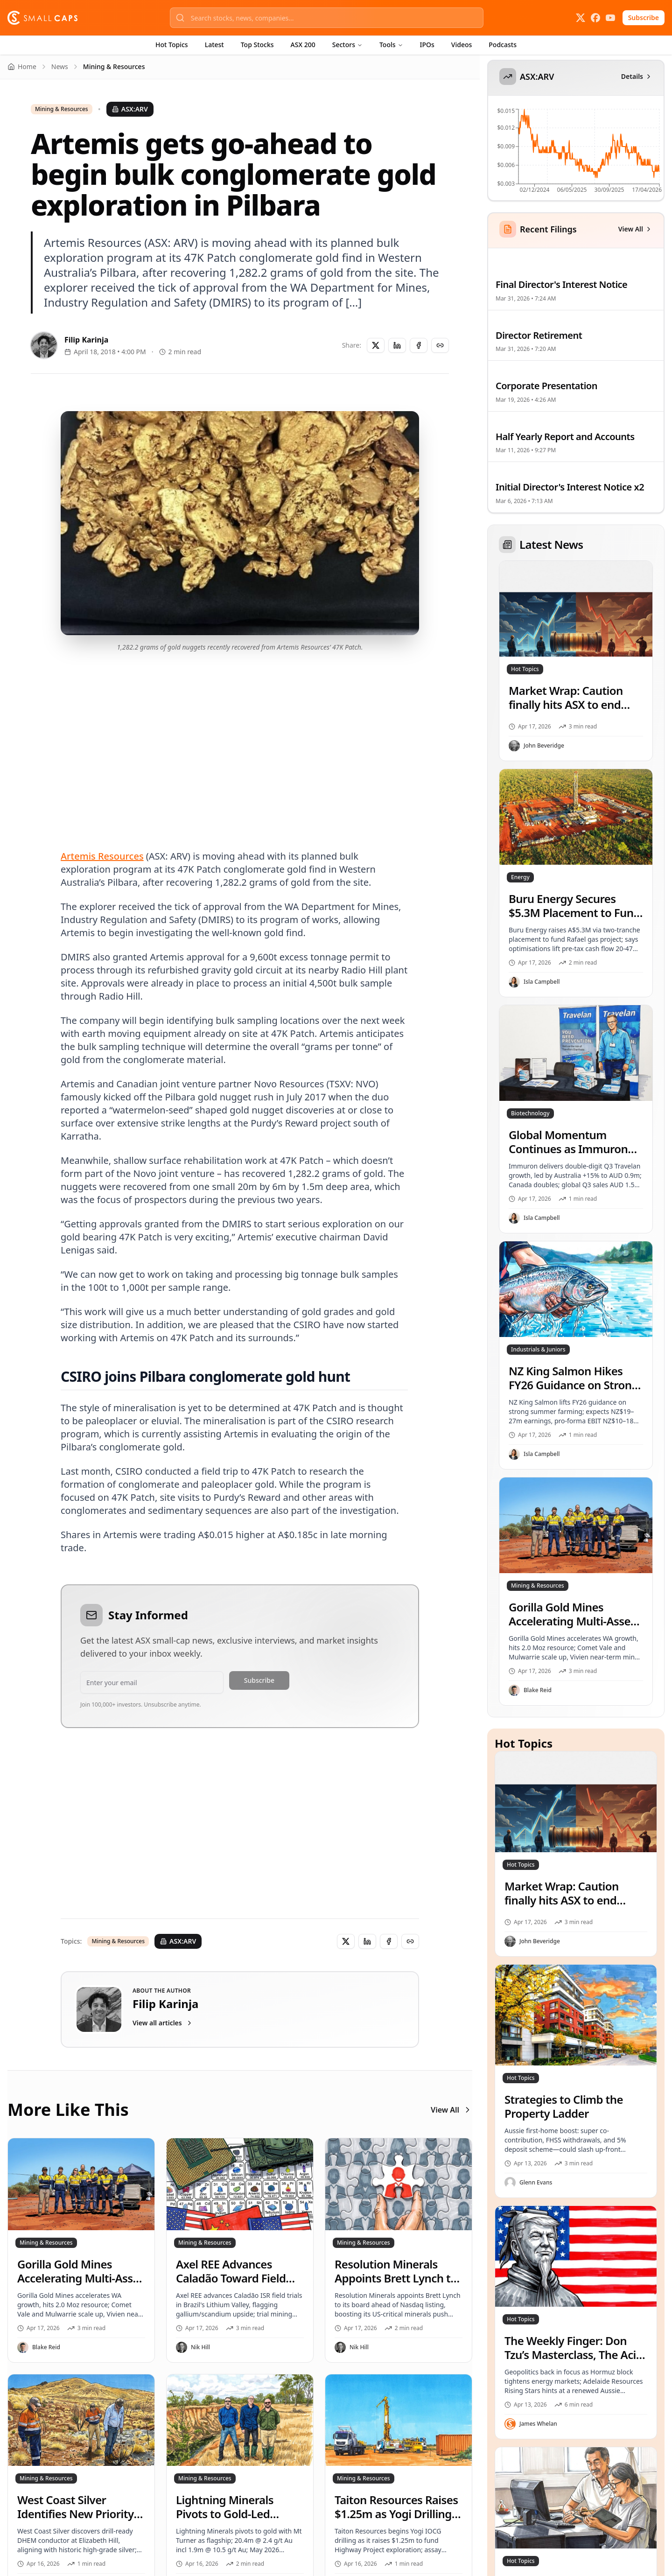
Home (21, 66)
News (59, 66)
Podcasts (503, 44)
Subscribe (643, 17)
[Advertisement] (240, 739)
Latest (214, 44)
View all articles (163, 2022)
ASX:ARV (130, 109)
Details (636, 76)
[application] (575, 153)
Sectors (347, 44)
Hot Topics (171, 44)
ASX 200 (303, 44)
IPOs (427, 44)
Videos (461, 44)
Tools (391, 44)
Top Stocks (257, 44)
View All (451, 2110)
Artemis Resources (102, 856)
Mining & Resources (61, 109)
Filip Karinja (86, 340)
